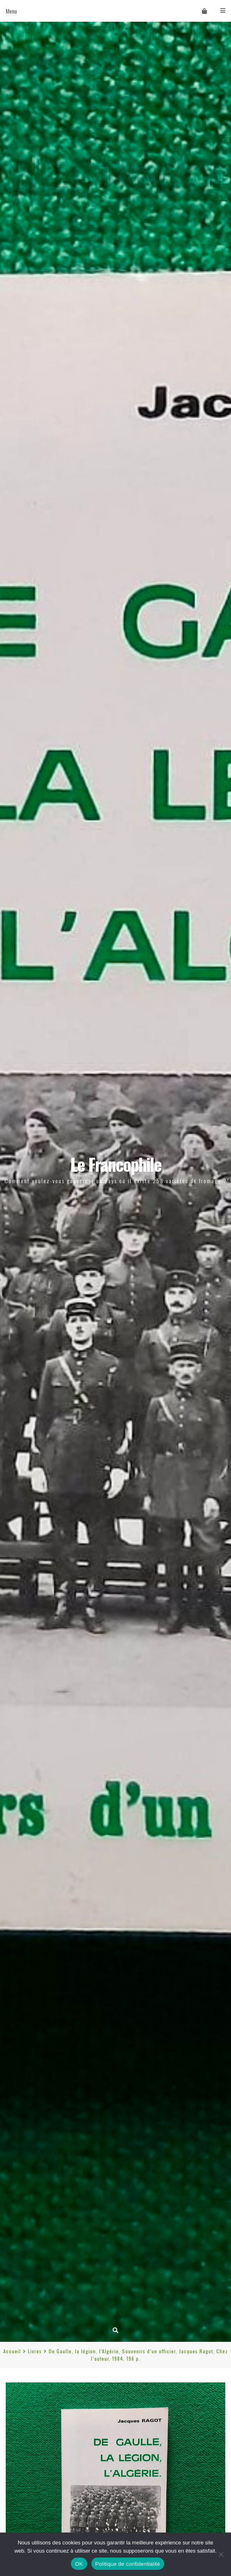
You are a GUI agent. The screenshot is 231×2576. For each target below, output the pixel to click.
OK (79, 2564)
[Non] (221, 2554)
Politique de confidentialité (127, 2564)
